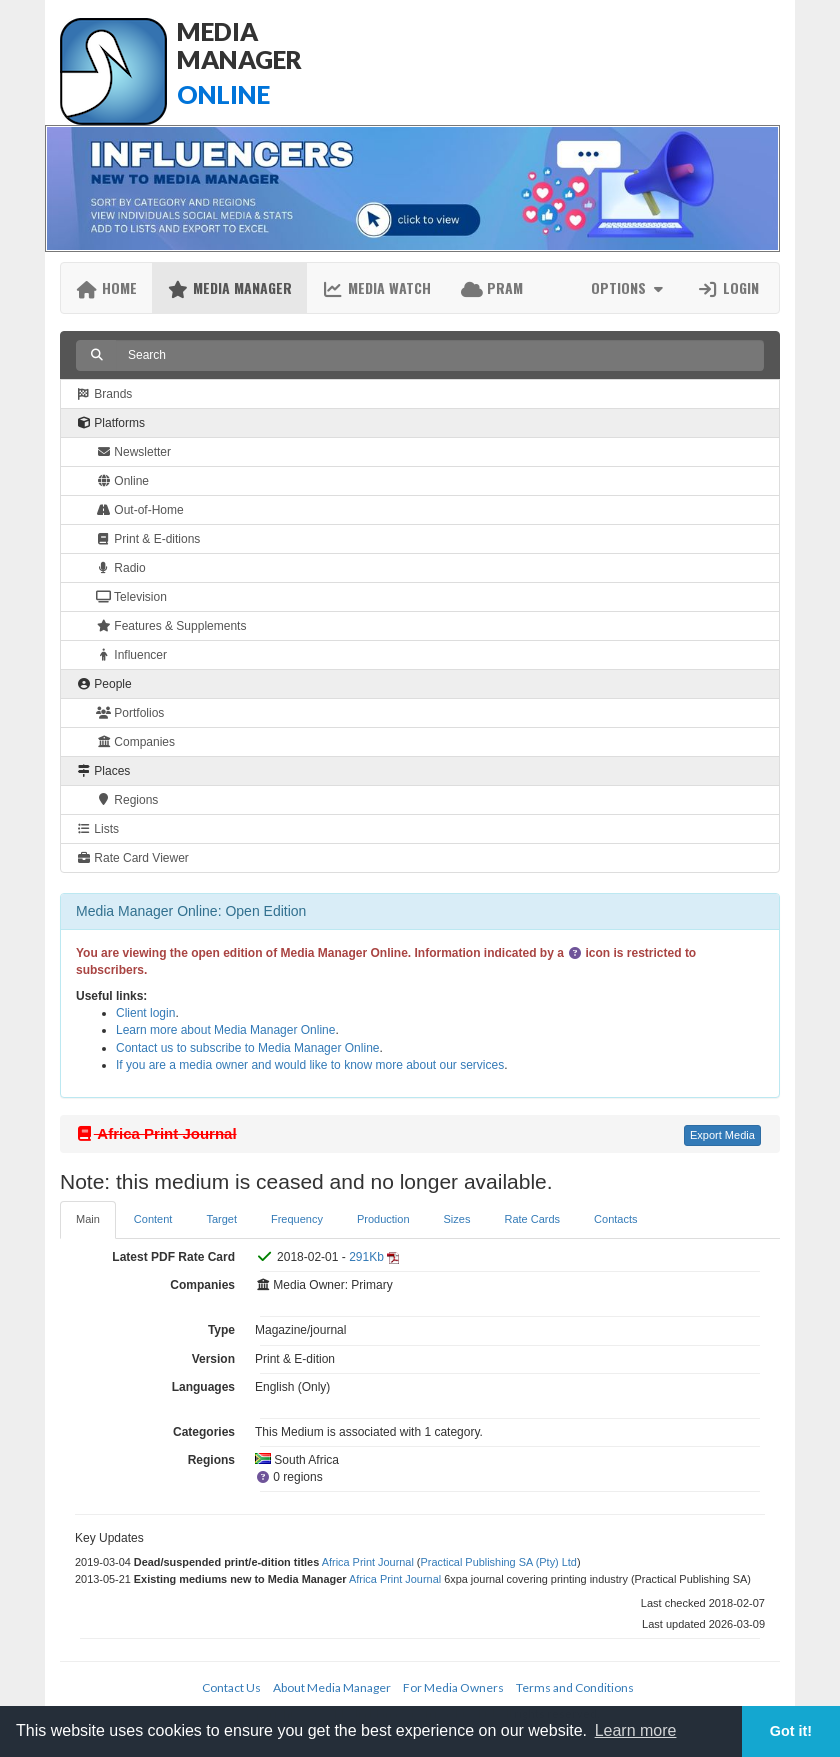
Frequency (297, 1219)
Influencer (131, 655)
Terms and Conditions (575, 1687)
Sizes (457, 1219)
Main (88, 1219)
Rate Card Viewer (132, 858)
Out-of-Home (140, 510)
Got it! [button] (791, 1731)
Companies (135, 742)
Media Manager (229, 287)
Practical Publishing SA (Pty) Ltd (499, 1562)
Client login (145, 1013)
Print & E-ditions (148, 539)
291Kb (366, 1257)
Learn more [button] (636, 1730)
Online (122, 481)
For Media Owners (453, 1687)
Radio (121, 568)
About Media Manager (332, 1687)
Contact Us (231, 1687)
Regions (127, 800)
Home (106, 287)
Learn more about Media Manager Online (225, 1030)
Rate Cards (532, 1219)
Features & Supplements (171, 626)
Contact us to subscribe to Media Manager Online (247, 1048)
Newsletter (133, 452)
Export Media (722, 1135)
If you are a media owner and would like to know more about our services (310, 1065)
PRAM (492, 287)
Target (221, 1219)
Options (629, 287)
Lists (97, 829)
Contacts (615, 1219)
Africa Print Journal (368, 1562)
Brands (104, 394)
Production (383, 1219)
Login (728, 287)
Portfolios (130, 713)
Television (131, 597)
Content (153, 1219)
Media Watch (376, 287)
